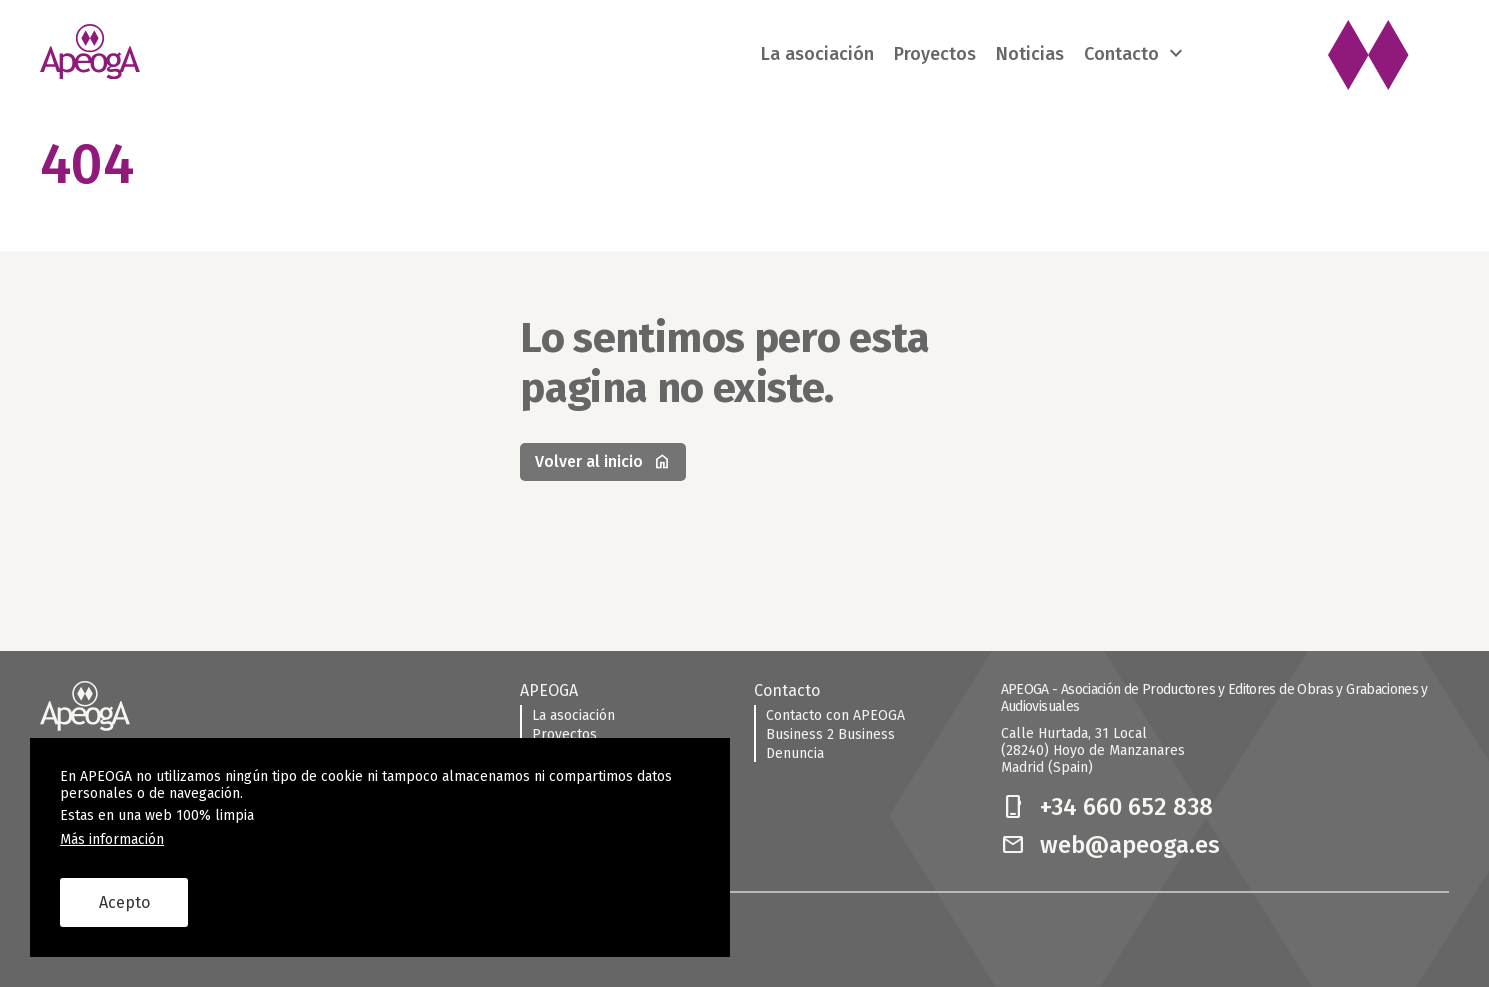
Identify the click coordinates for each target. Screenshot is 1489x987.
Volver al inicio (603, 462)
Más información (112, 839)
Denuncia (795, 753)
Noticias (1030, 54)
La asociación (817, 54)
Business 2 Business (830, 734)
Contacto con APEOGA (835, 715)
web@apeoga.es (1110, 845)
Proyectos (935, 54)
